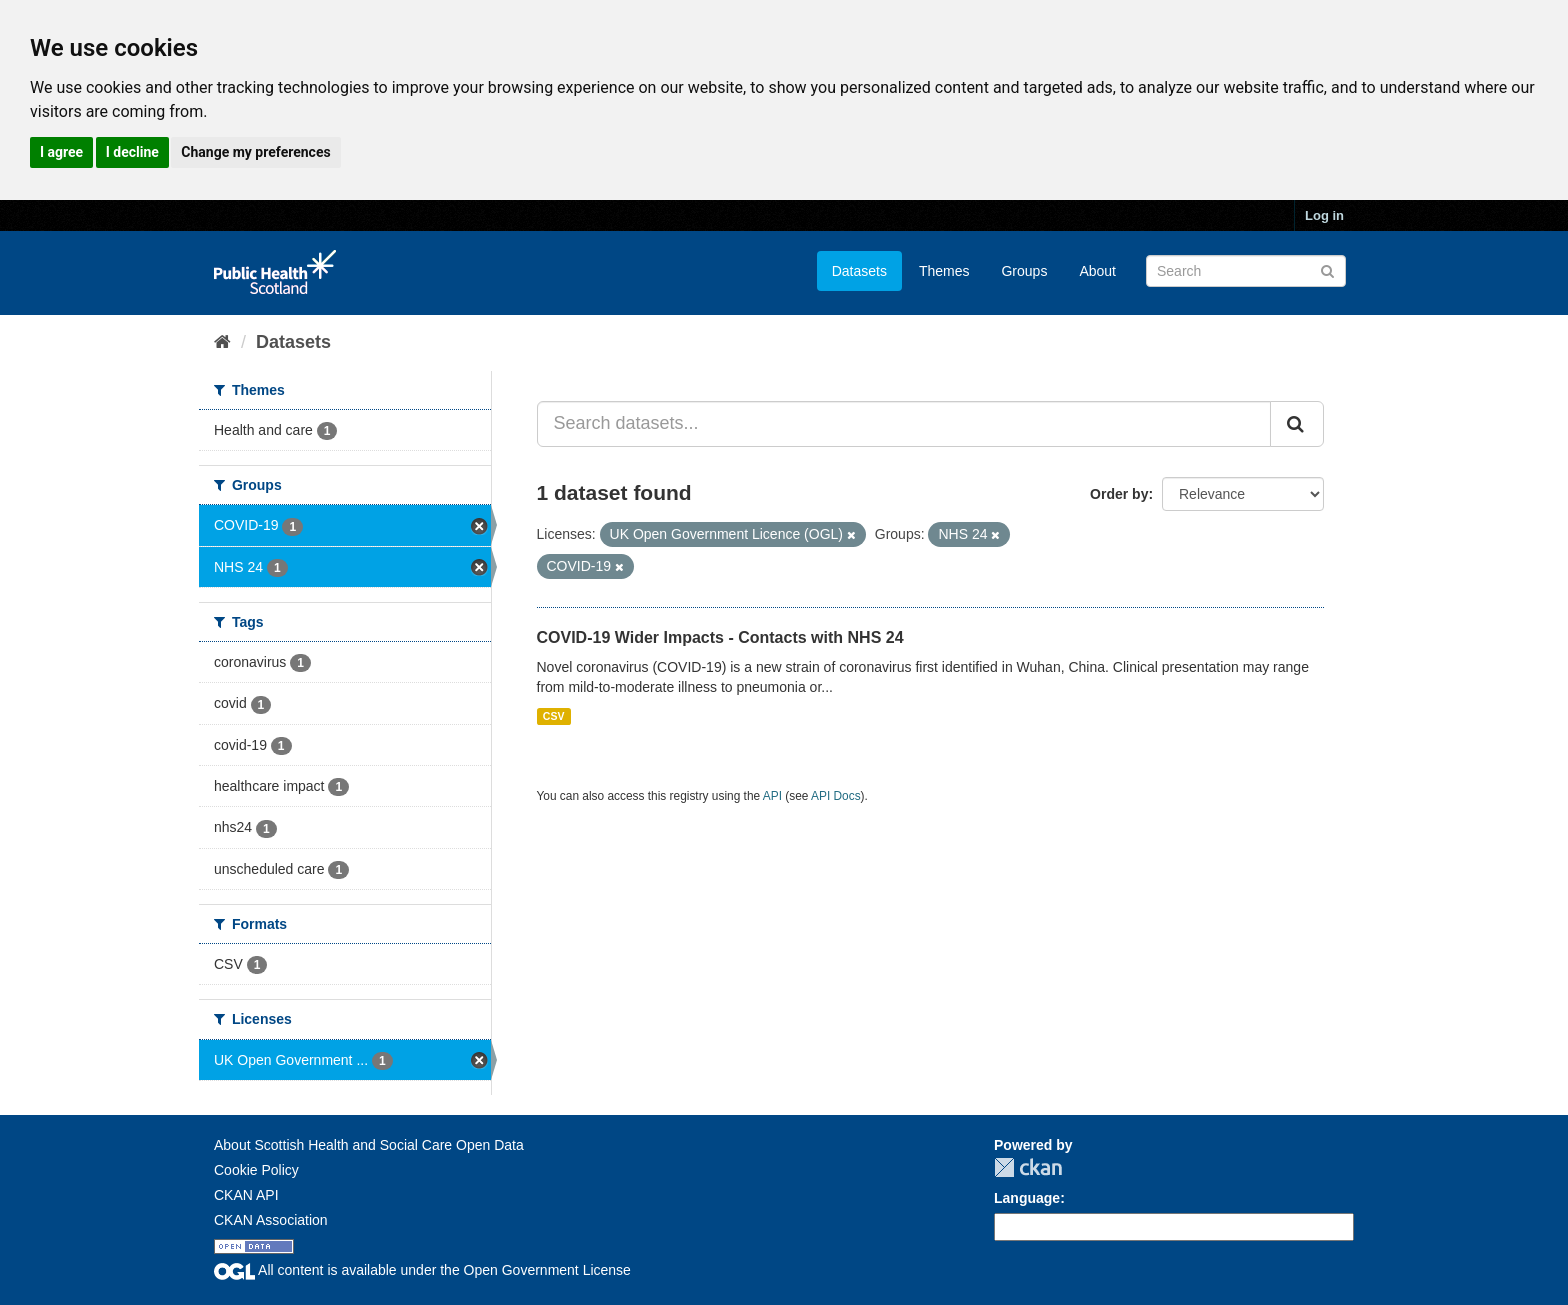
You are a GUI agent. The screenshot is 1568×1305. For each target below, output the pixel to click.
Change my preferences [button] (255, 152)
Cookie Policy (256, 1170)
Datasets (859, 271)
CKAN (1028, 1167)
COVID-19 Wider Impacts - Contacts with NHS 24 (720, 637)
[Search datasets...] (904, 424)
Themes (944, 271)
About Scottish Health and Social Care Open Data (369, 1145)
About (1097, 271)
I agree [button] (61, 152)
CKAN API (246, 1195)
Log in (1324, 215)
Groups (1024, 271)
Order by (1119, 494)
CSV (554, 716)
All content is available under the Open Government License (422, 1270)
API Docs (836, 796)
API (772, 796)
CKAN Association (271, 1220)
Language (1027, 1198)
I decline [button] (132, 152)
